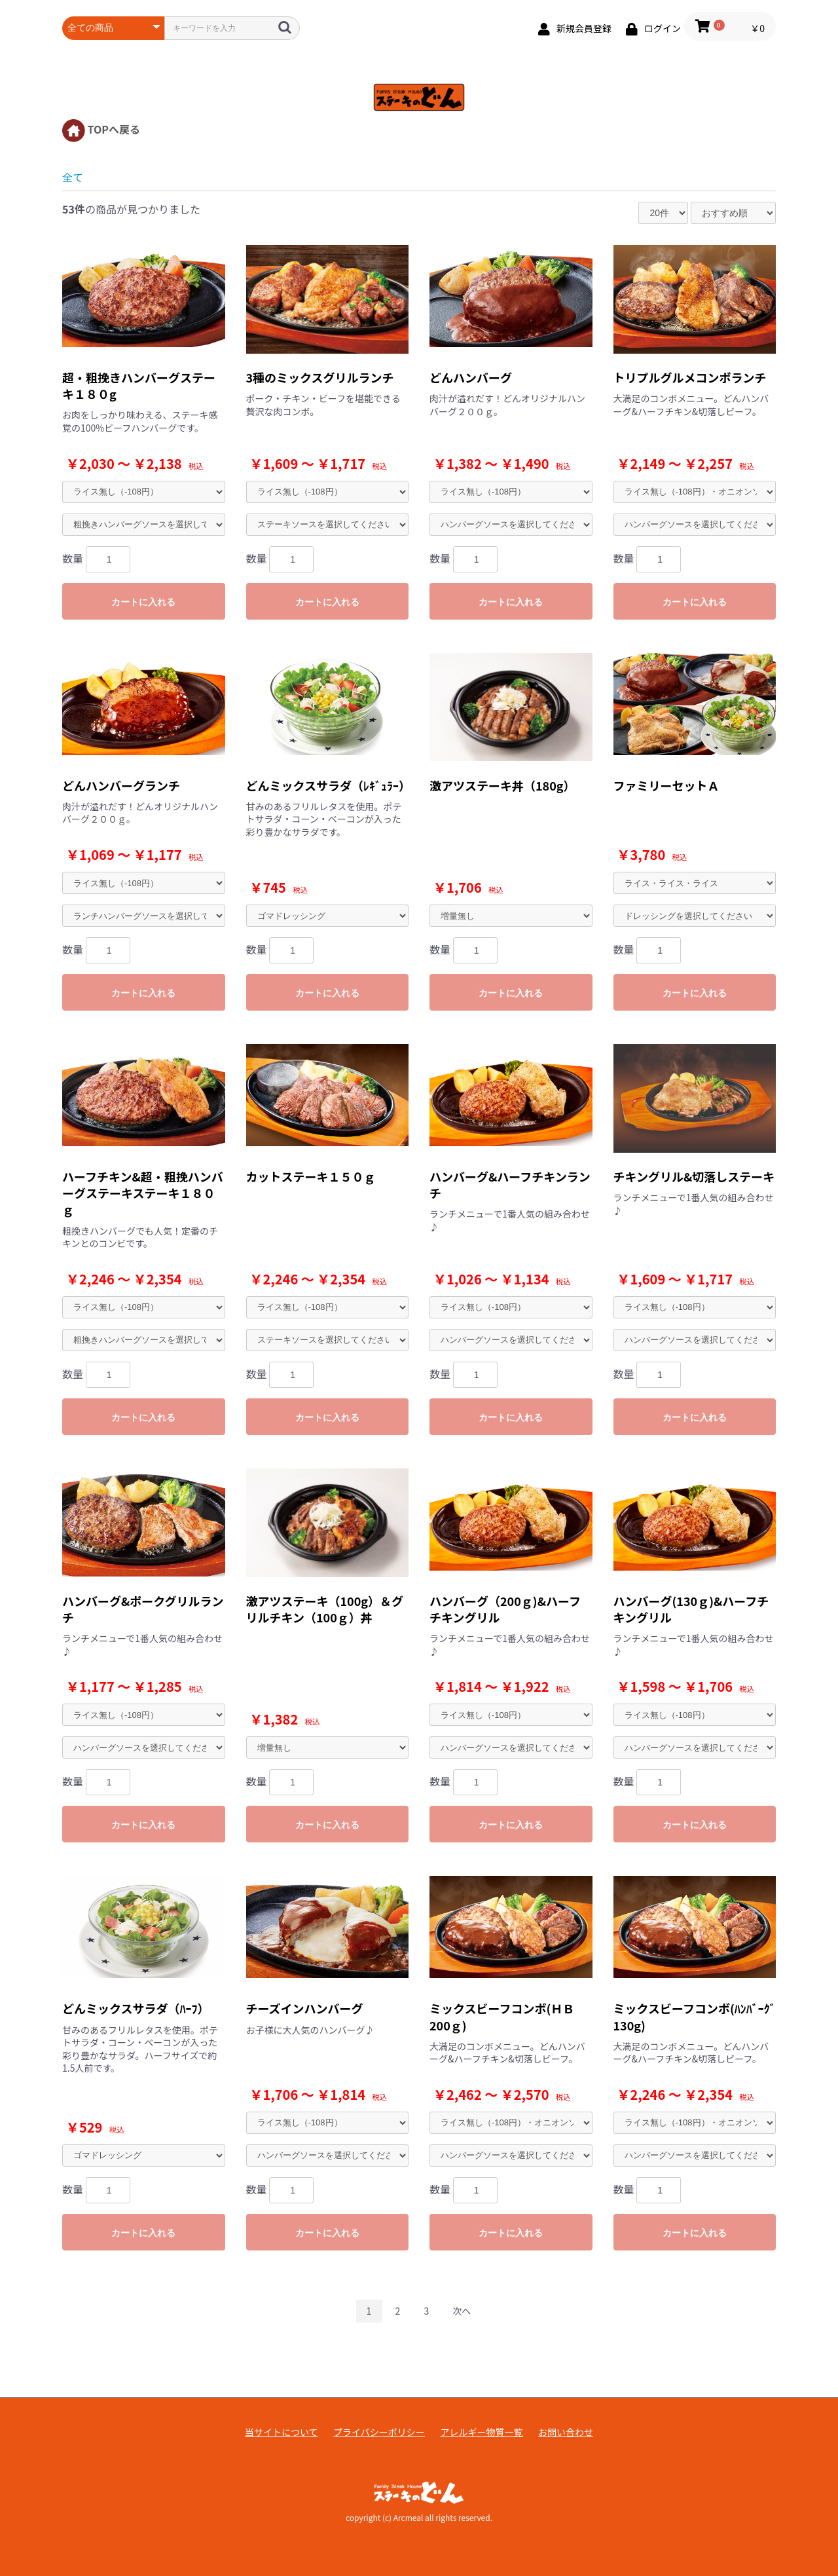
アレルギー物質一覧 (481, 2432)
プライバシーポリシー (379, 2432)
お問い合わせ (565, 2432)
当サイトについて (281, 2432)
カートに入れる (143, 602)
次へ (461, 2310)
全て (72, 177)
